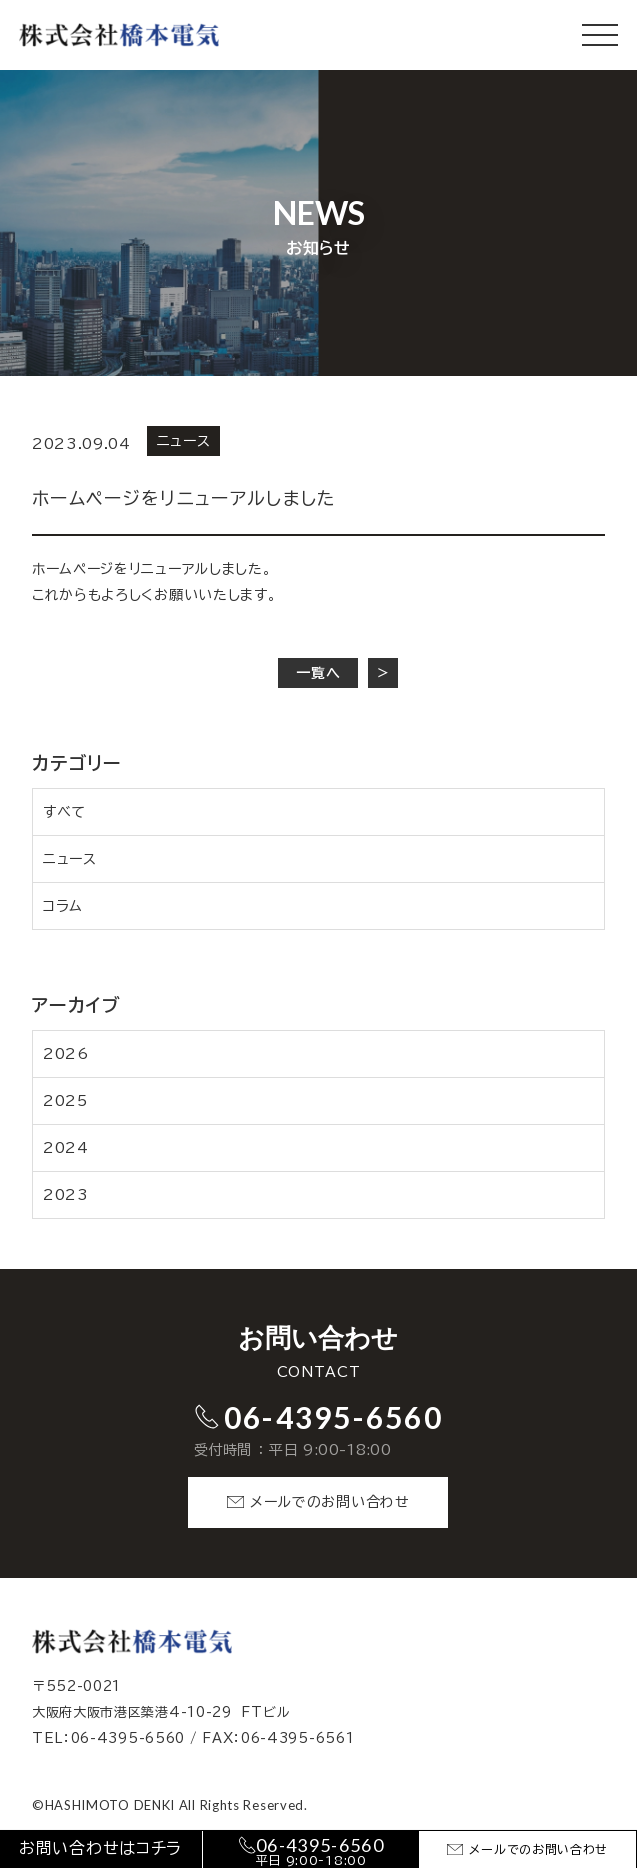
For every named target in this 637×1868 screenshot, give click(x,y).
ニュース (70, 859)
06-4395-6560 (333, 1417)
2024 (66, 1148)
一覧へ (318, 673)
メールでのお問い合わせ (330, 1502)
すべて (64, 812)
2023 (66, 1195)
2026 (66, 1054)
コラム (63, 906)
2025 (65, 1101)
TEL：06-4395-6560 (108, 1738)
